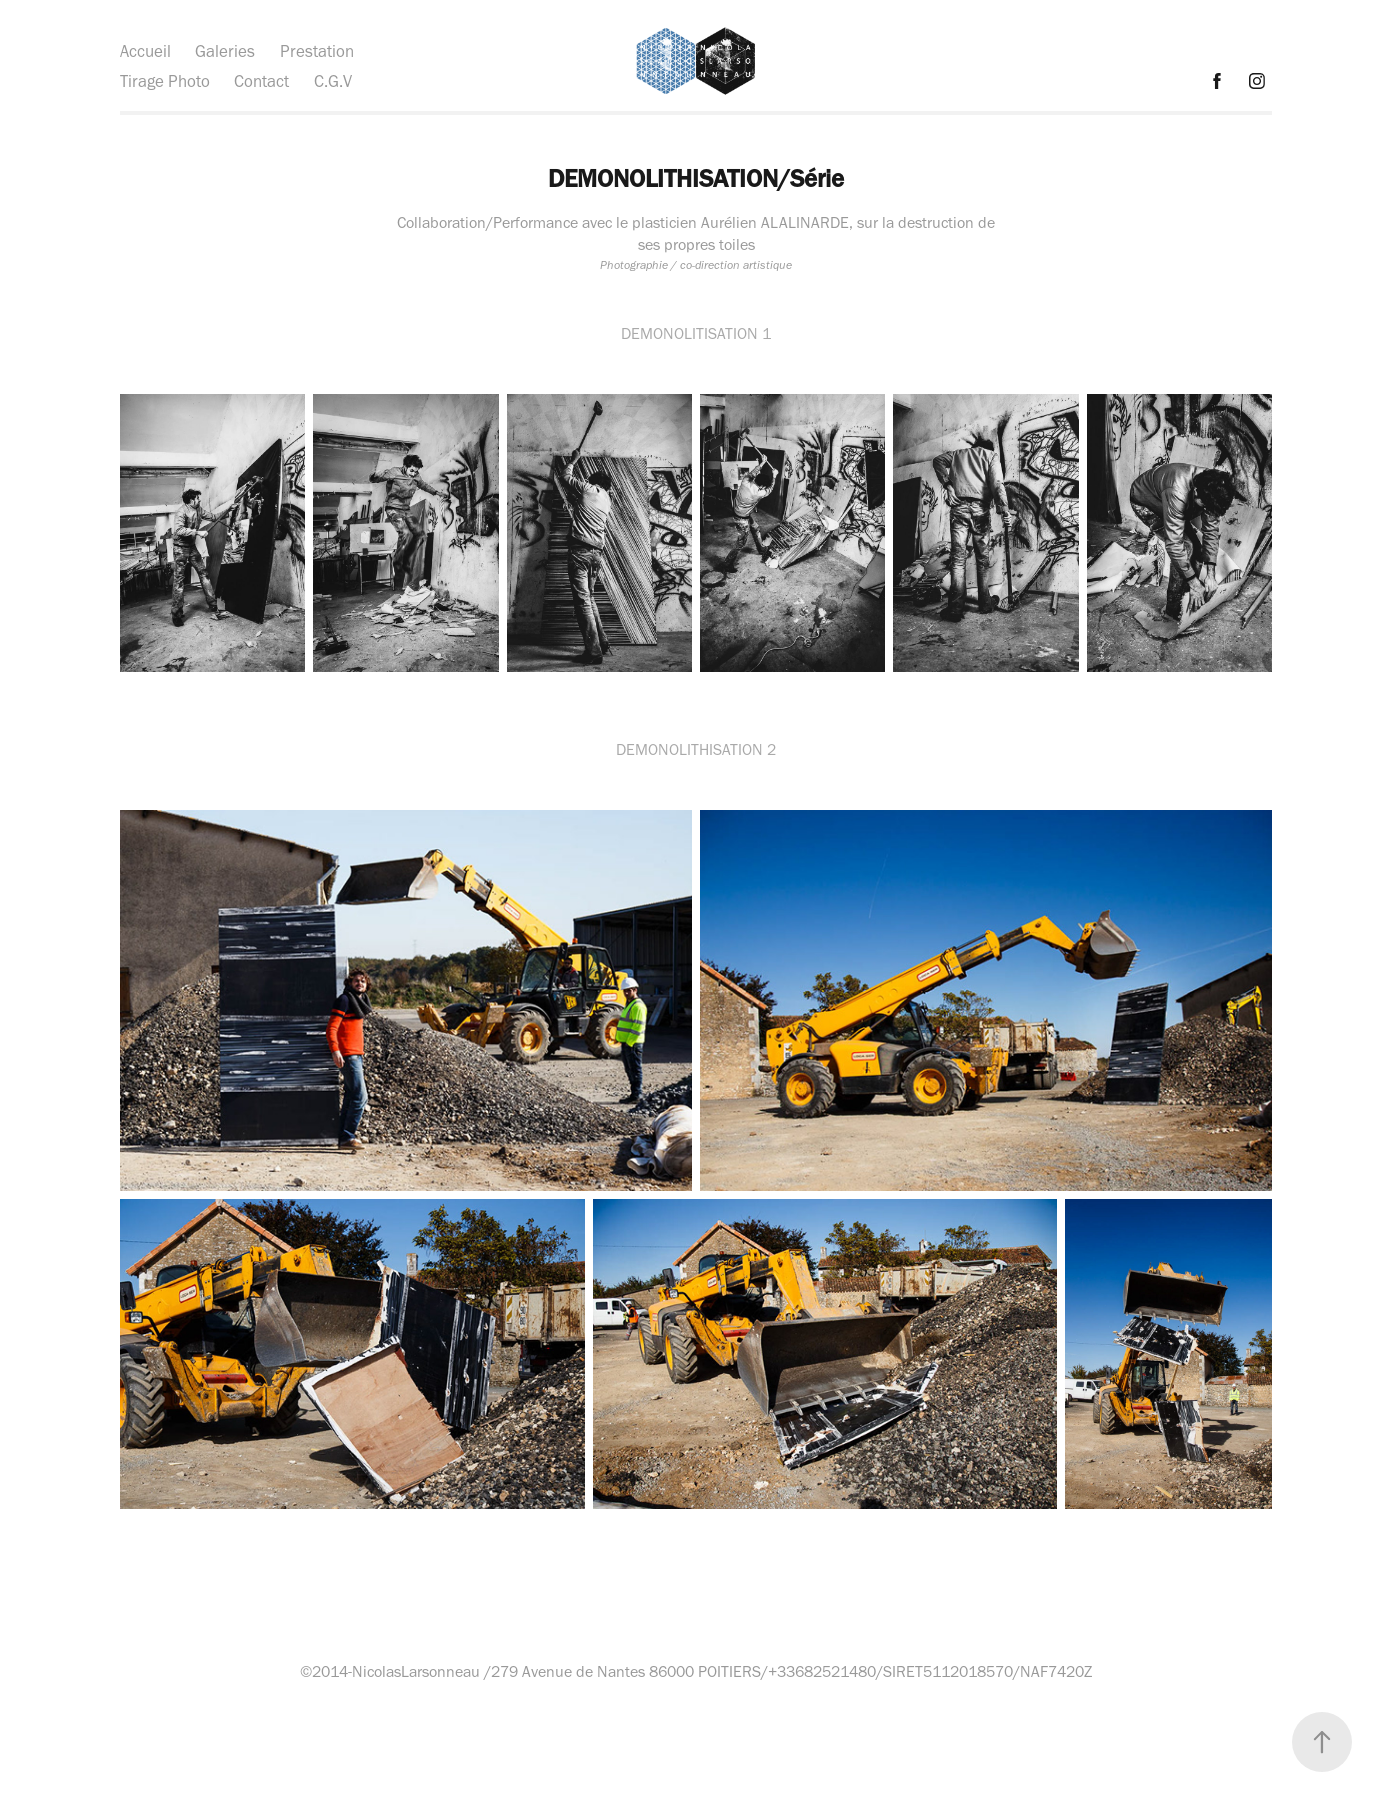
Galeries (225, 51)
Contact (261, 81)
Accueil (145, 51)
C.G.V (333, 81)
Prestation (317, 51)
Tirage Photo (165, 81)
